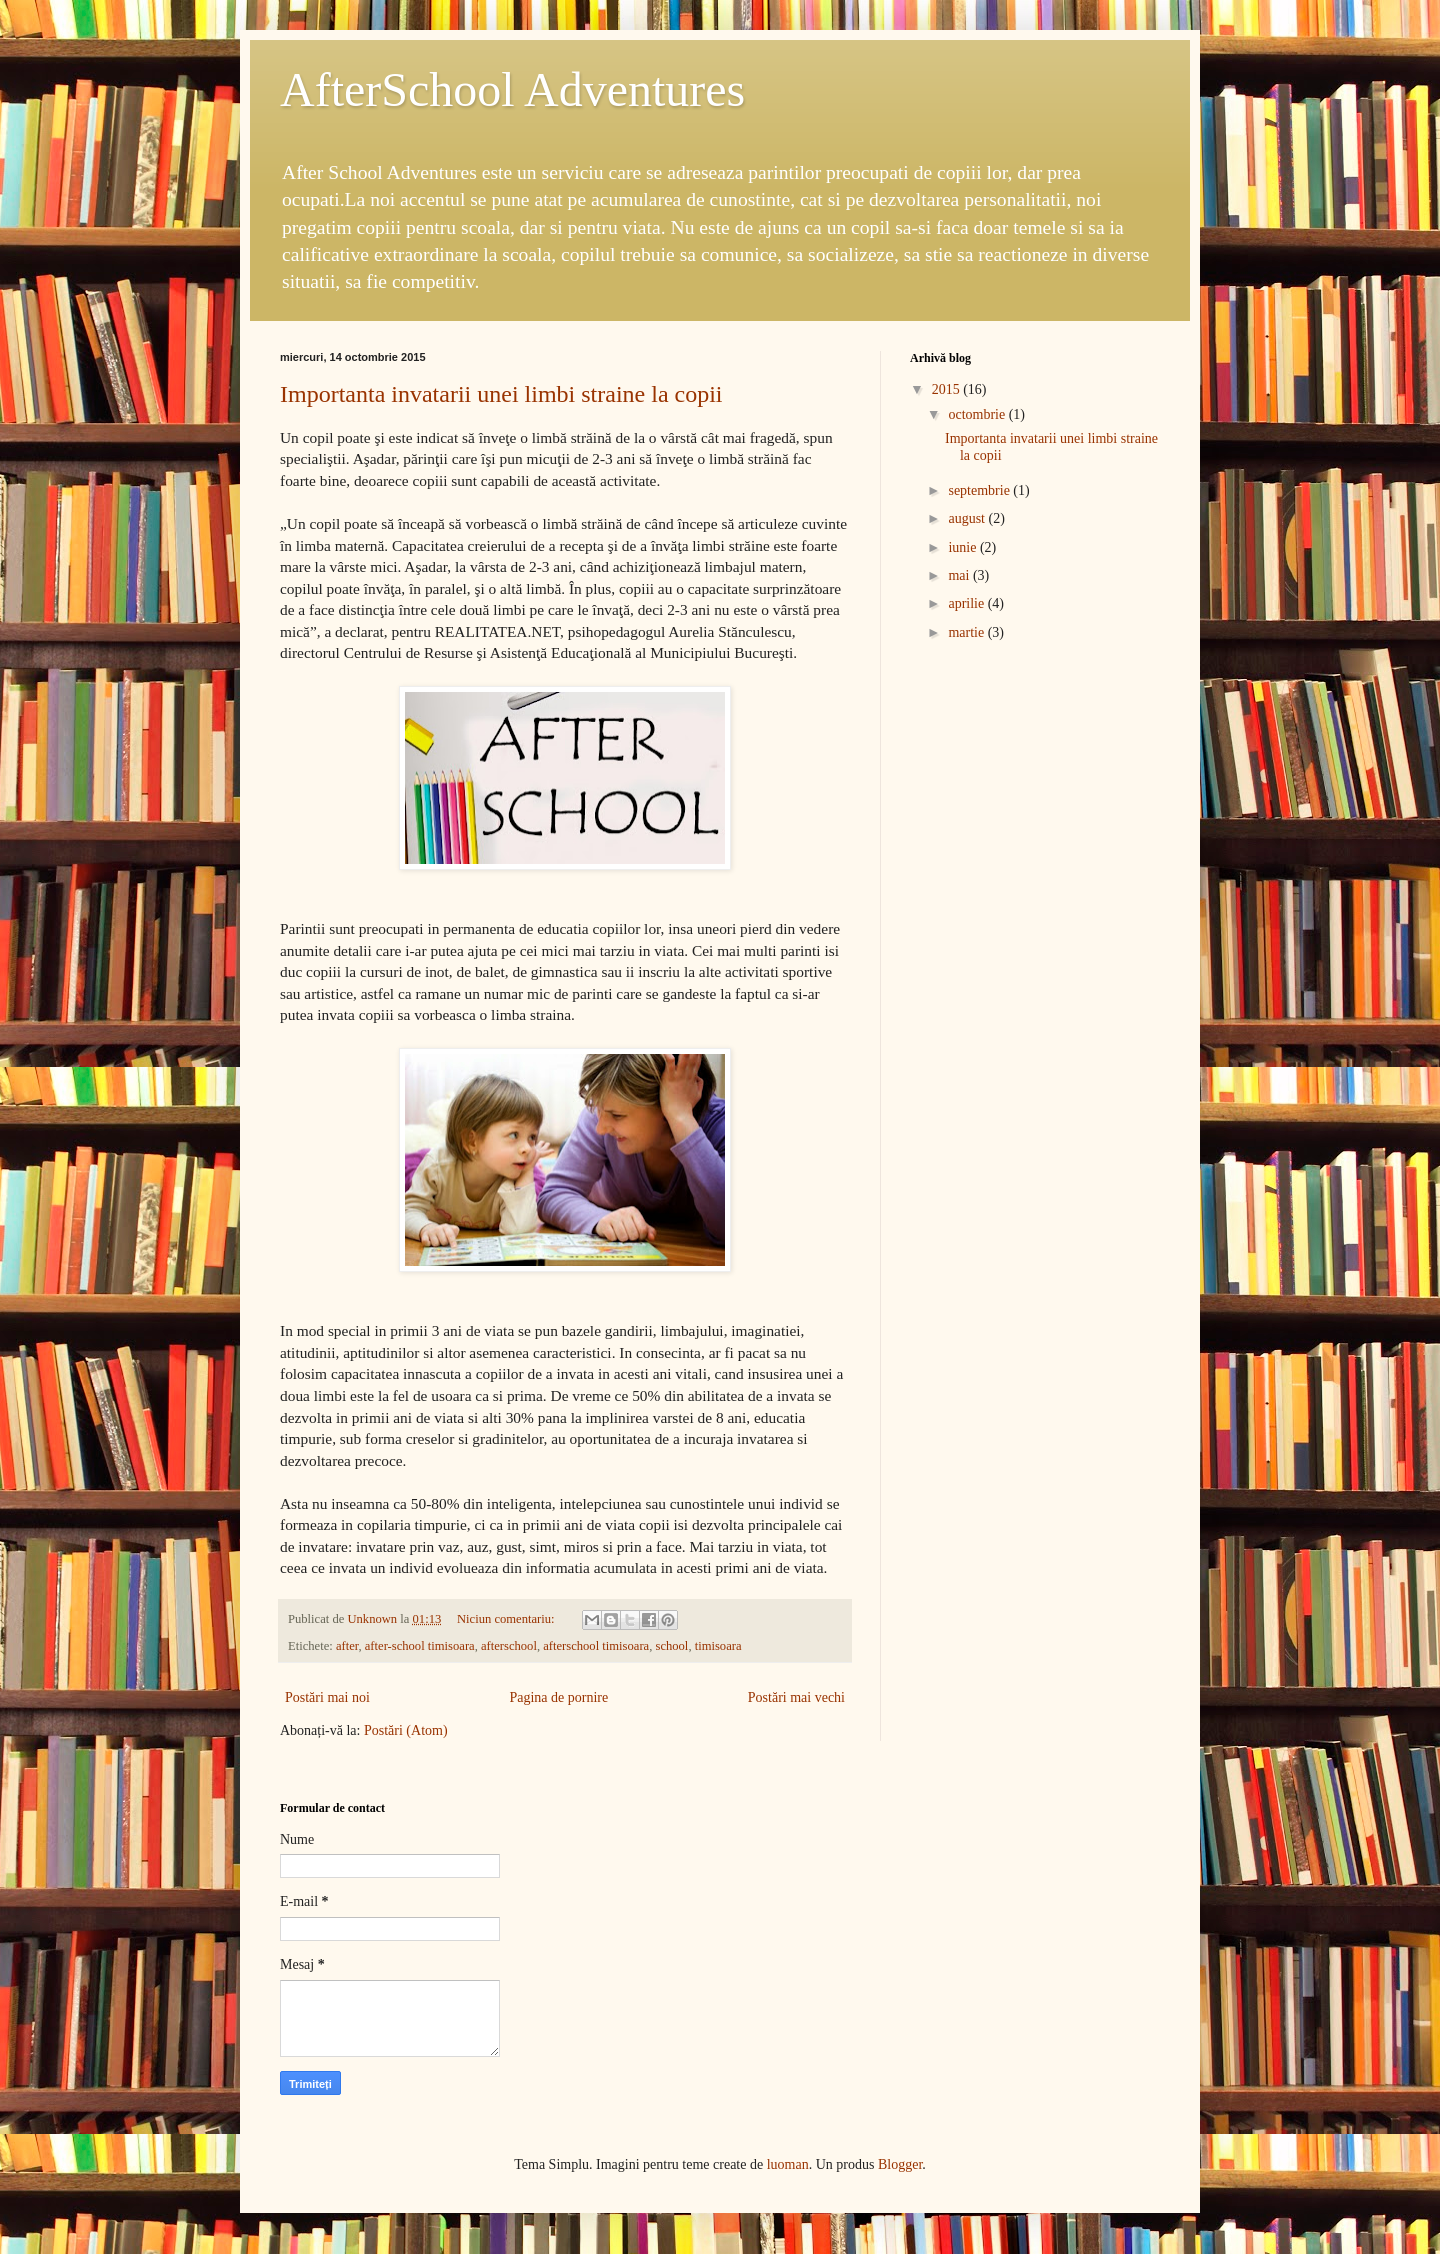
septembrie (980, 490)
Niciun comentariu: (507, 1619)
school (671, 1646)
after (347, 1646)
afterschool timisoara (596, 1646)
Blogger (900, 2164)
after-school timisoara (420, 1646)
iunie (964, 547)
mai (960, 575)
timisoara (718, 1646)
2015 (948, 389)
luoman (788, 2164)
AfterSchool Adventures (512, 89)
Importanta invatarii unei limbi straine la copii (501, 394)
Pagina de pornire (558, 1697)
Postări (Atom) (406, 1730)
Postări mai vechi (796, 1697)
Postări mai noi (327, 1697)
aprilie (967, 603)
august (968, 518)
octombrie (978, 414)
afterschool (509, 1646)
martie (967, 632)
